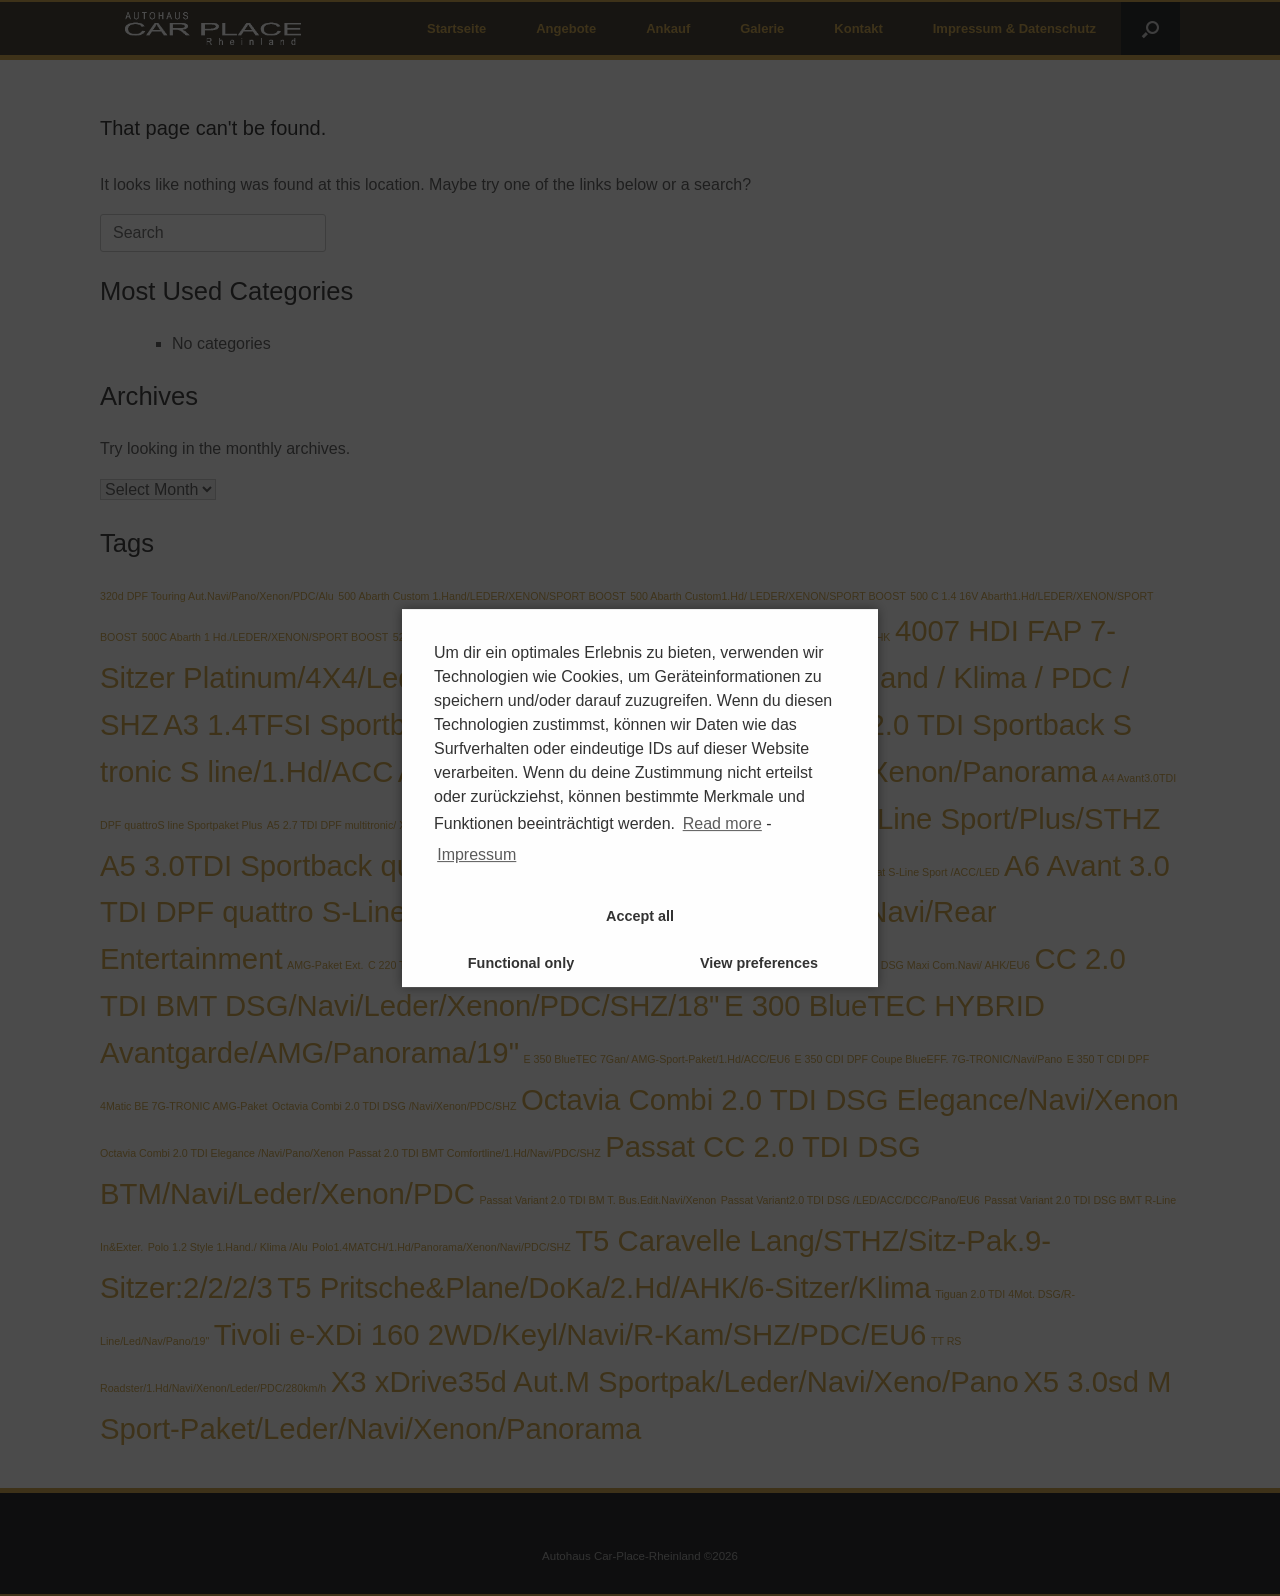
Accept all (640, 916)
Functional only (521, 963)
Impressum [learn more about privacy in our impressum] (476, 854)
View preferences (759, 963)
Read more (722, 823)
